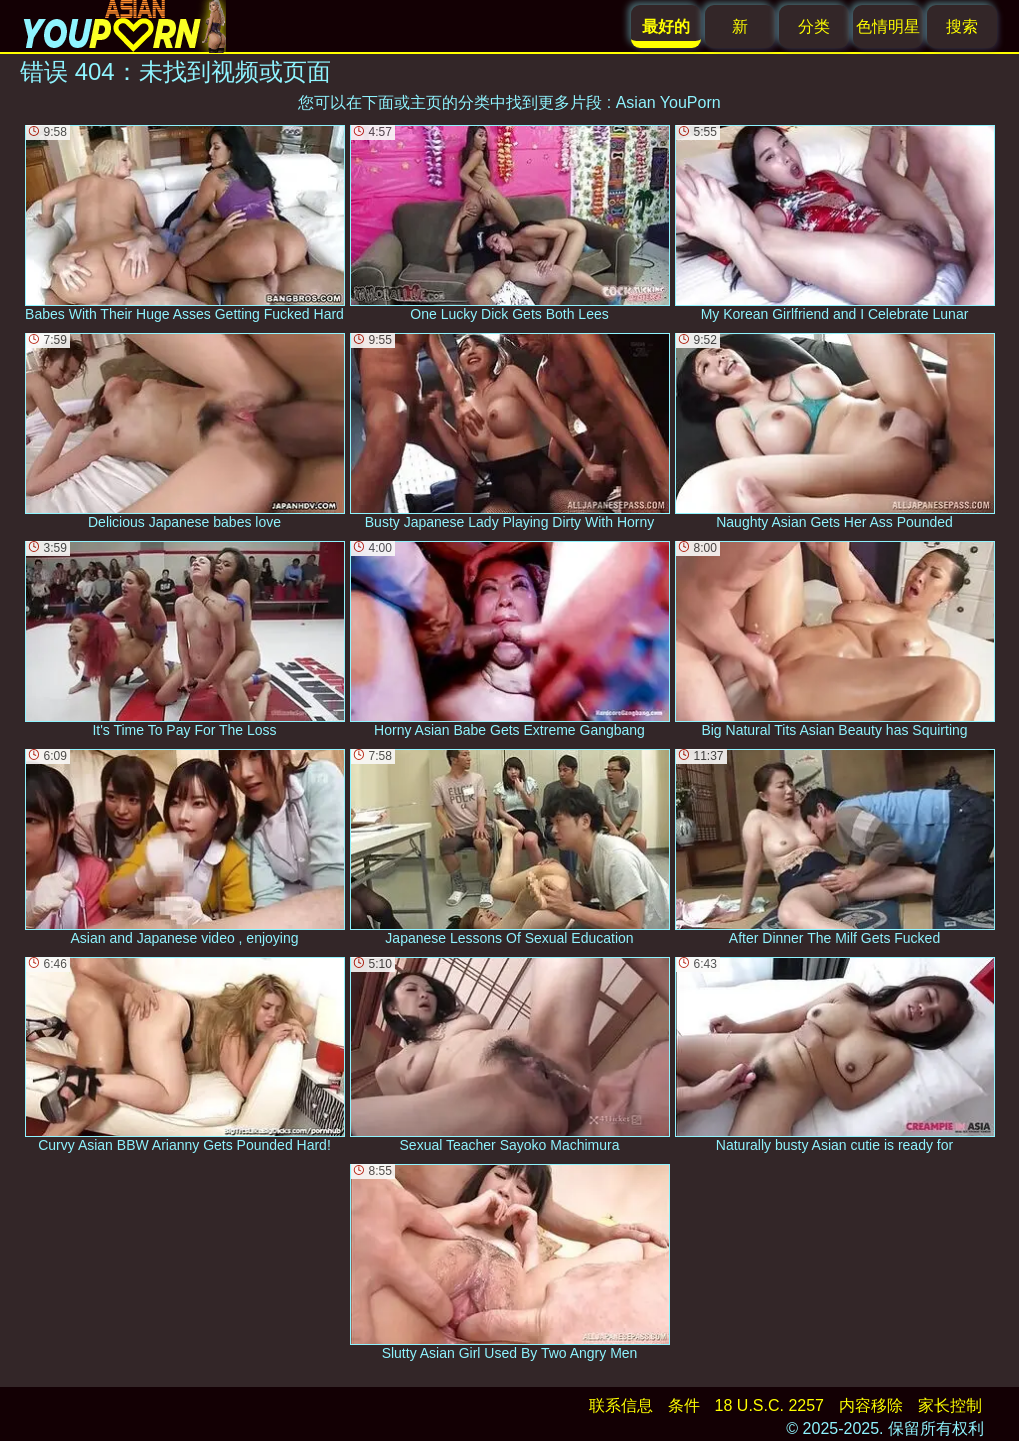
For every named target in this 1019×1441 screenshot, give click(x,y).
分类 (814, 26)
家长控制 (950, 1405)
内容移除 (871, 1405)
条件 (684, 1405)
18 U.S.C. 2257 (769, 1405)
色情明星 (888, 26)
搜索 (962, 26)
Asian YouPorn (668, 102)
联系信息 (621, 1405)
